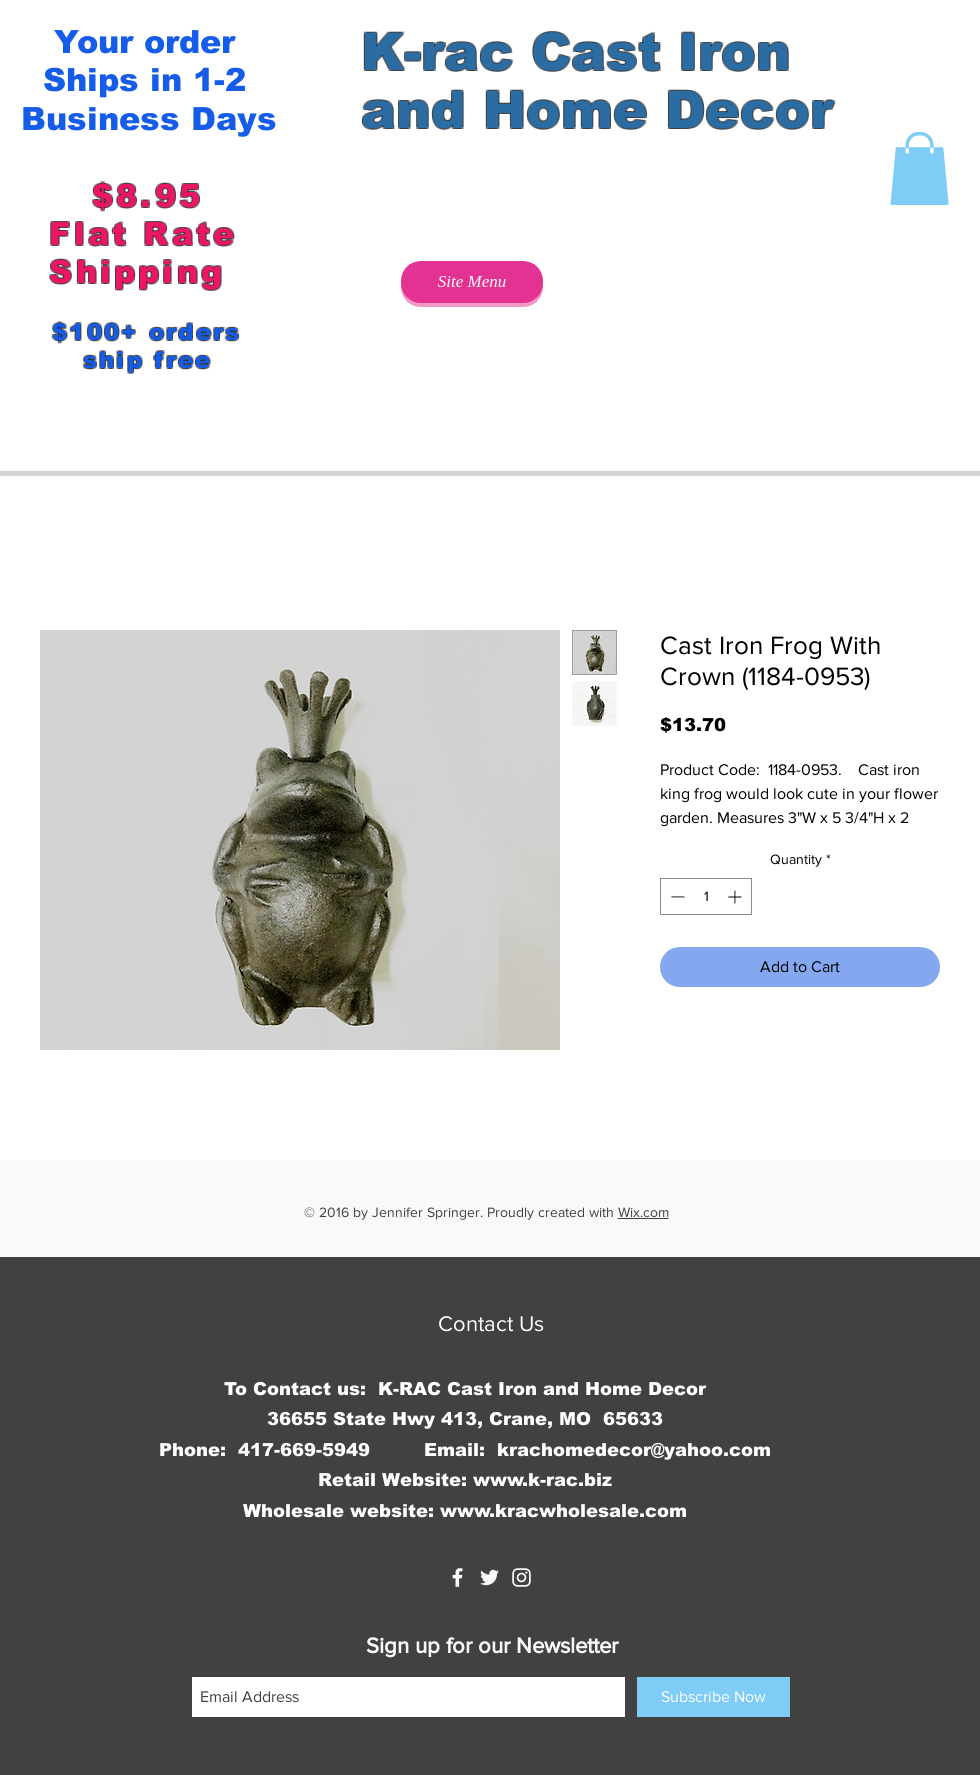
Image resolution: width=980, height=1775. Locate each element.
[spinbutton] (706, 896)
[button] (919, 168)
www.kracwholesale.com (563, 1511)
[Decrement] (675, 896)
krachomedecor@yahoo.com (634, 1450)
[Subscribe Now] (713, 1697)
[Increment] (736, 896)
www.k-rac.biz (542, 1480)
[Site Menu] (472, 282)
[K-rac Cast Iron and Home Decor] (457, 1577)
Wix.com (643, 1212)
